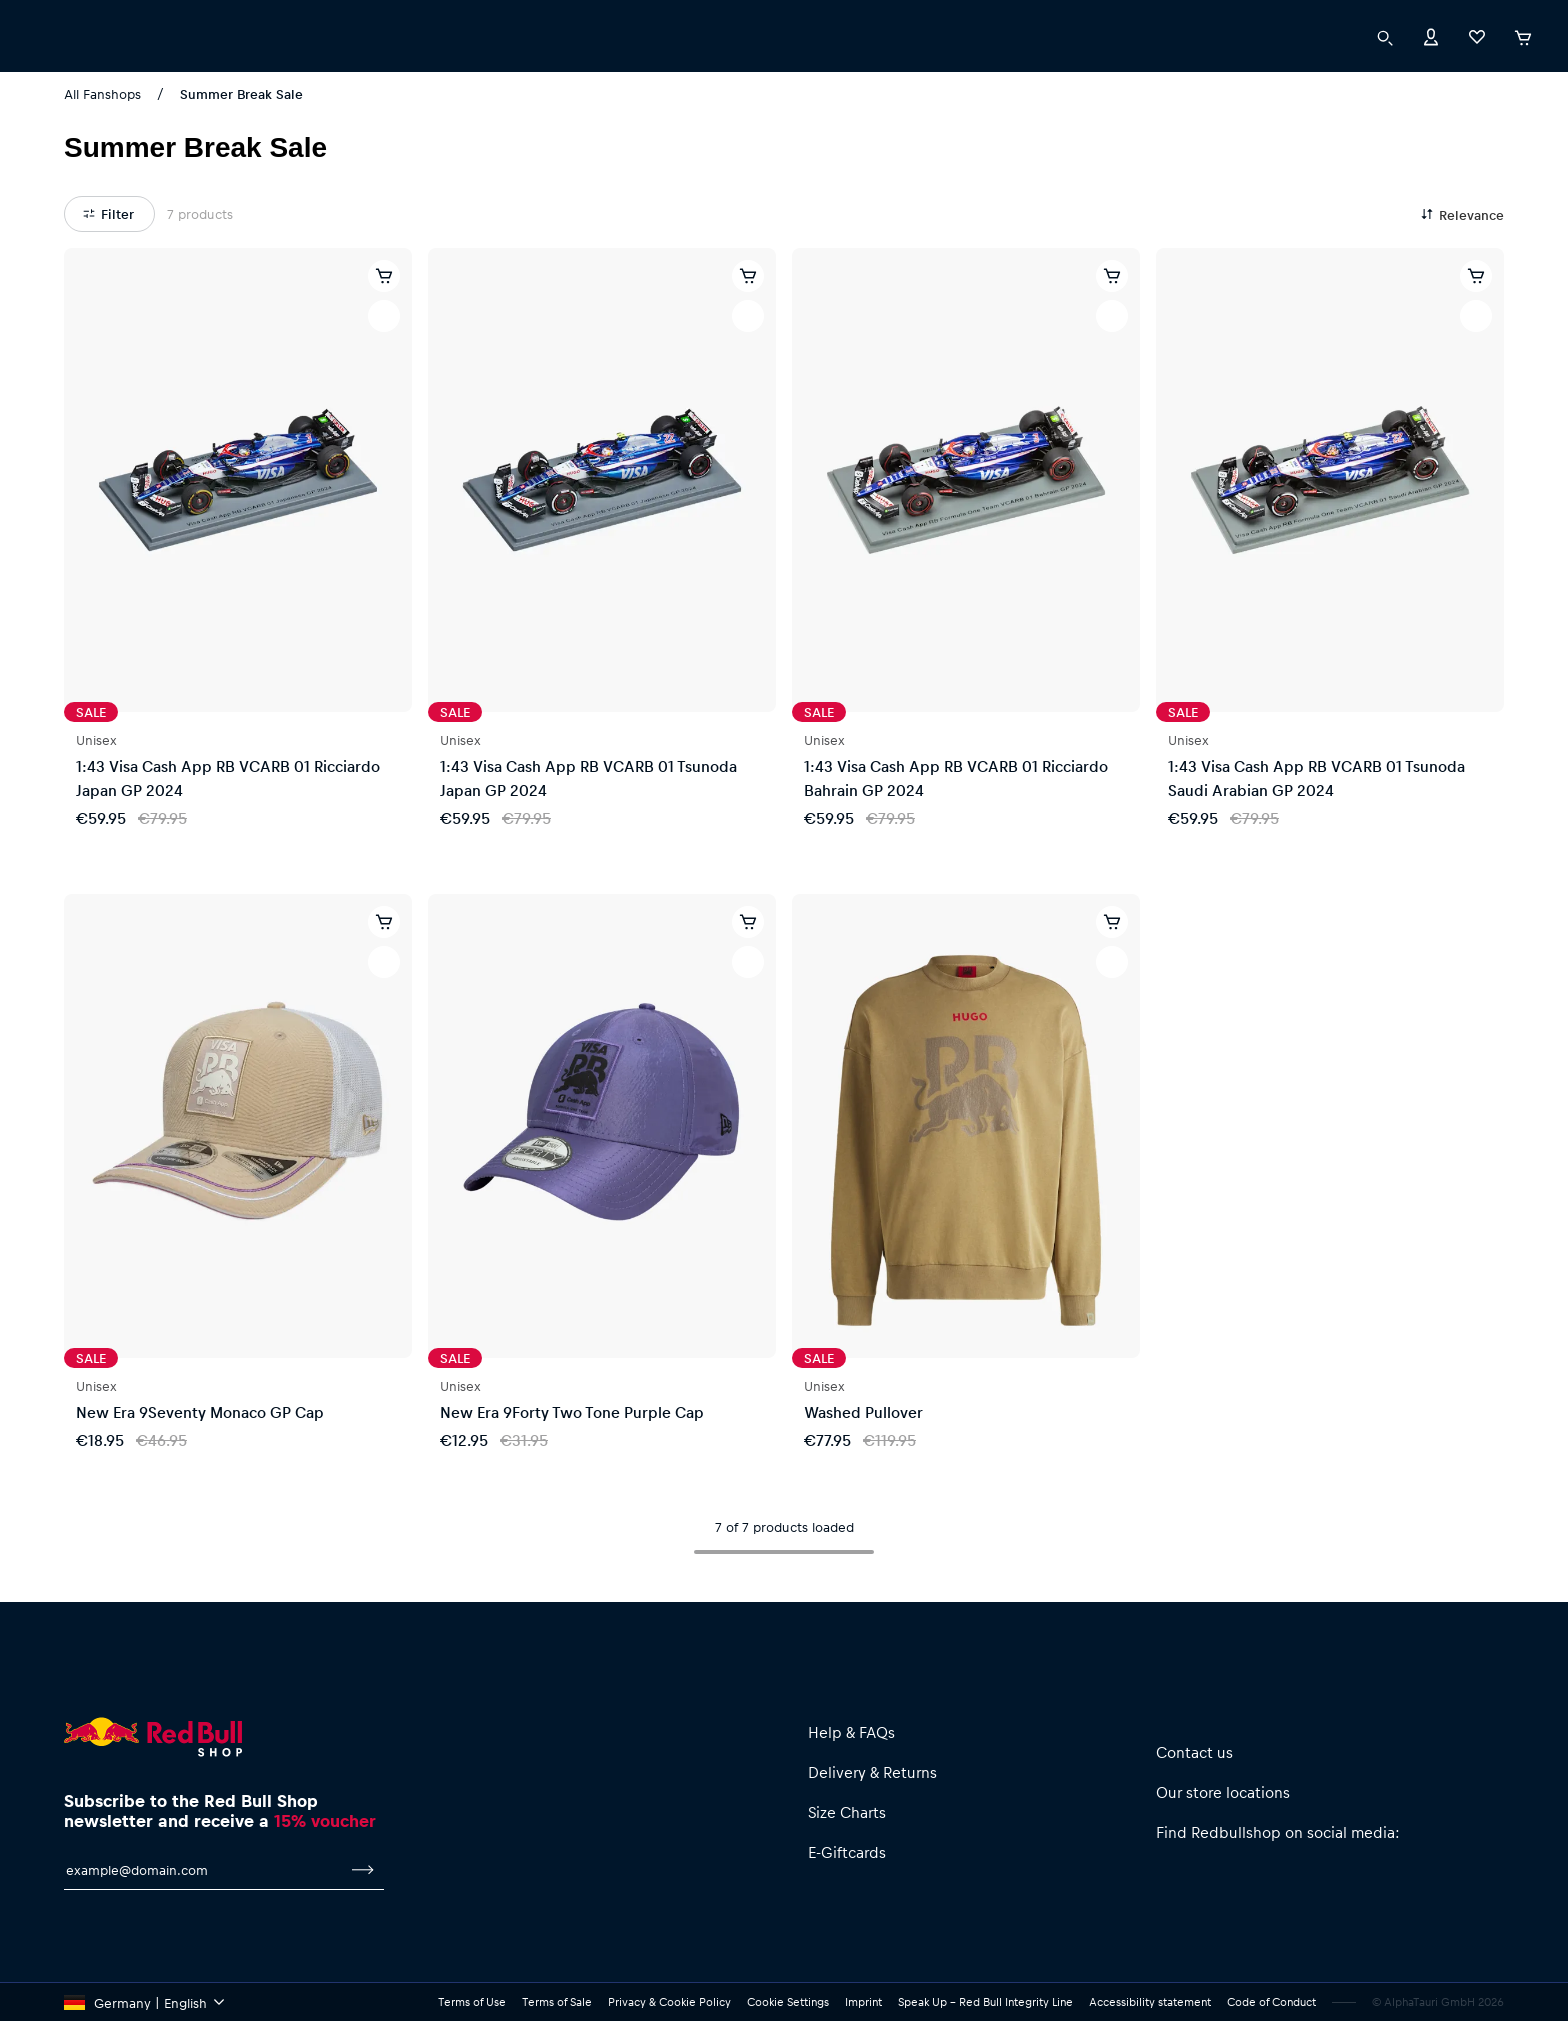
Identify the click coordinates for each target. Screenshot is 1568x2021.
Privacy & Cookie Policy (669, 2001)
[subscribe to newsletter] (363, 1870)
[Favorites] (1477, 75)
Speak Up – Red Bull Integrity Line (985, 2001)
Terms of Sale (557, 2001)
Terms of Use (472, 2001)
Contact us (1194, 1752)
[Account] (1431, 75)
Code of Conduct (1271, 2001)
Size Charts (847, 1812)
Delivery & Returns (872, 1772)
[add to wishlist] (384, 316)
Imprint (863, 2001)
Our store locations (1223, 1792)
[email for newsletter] (203, 1870)
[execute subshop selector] (54, 20)
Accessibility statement (1150, 2001)
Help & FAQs (851, 1732)
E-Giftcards (847, 1852)
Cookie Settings (788, 2001)
